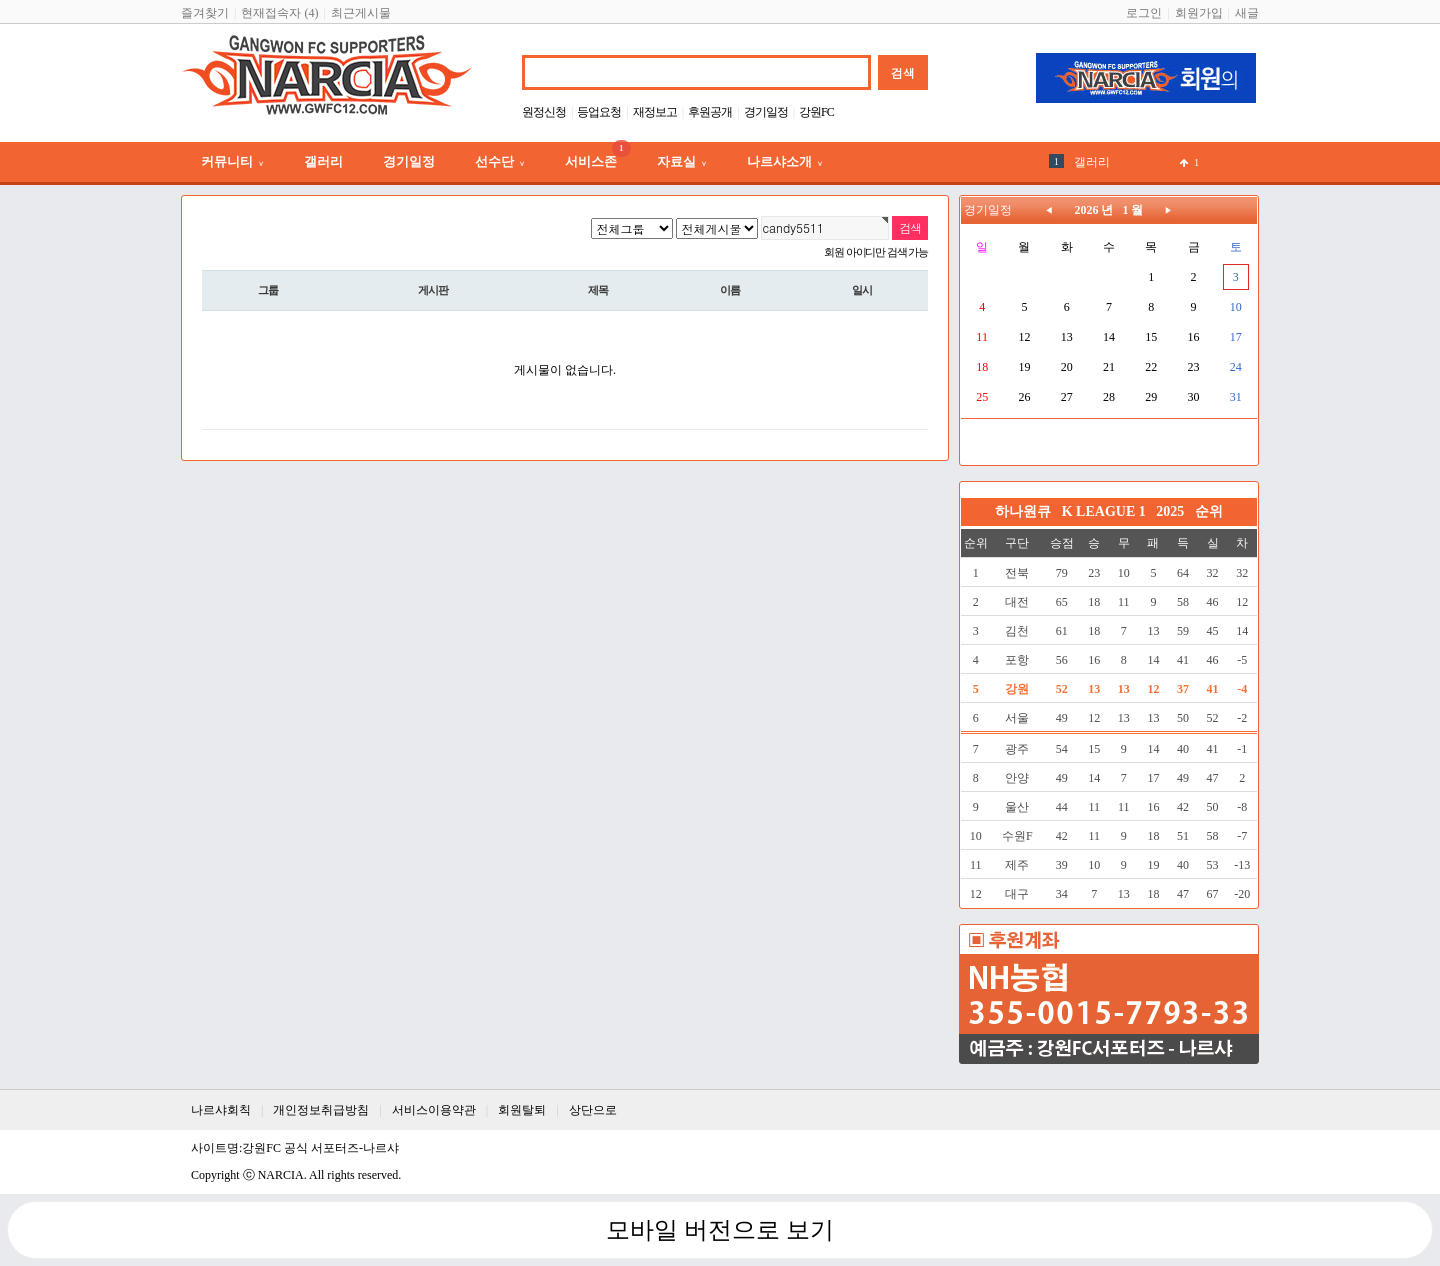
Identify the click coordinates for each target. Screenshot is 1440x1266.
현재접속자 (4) (279, 13)
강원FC (816, 112)
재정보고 (655, 112)
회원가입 (1199, 13)
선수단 (500, 161)
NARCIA (281, 1175)
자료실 (682, 161)
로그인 (1144, 13)
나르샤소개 (785, 161)
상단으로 (593, 1110)
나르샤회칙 (221, 1110)
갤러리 (323, 161)
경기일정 (766, 112)
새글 (1247, 13)
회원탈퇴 (522, 1110)
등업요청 (599, 112)
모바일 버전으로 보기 (720, 1230)
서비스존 (598, 155)
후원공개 (710, 112)
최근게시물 (361, 13)
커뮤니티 (232, 161)
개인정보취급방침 (321, 1110)
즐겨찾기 (205, 13)
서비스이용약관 (434, 1110)
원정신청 (544, 112)
